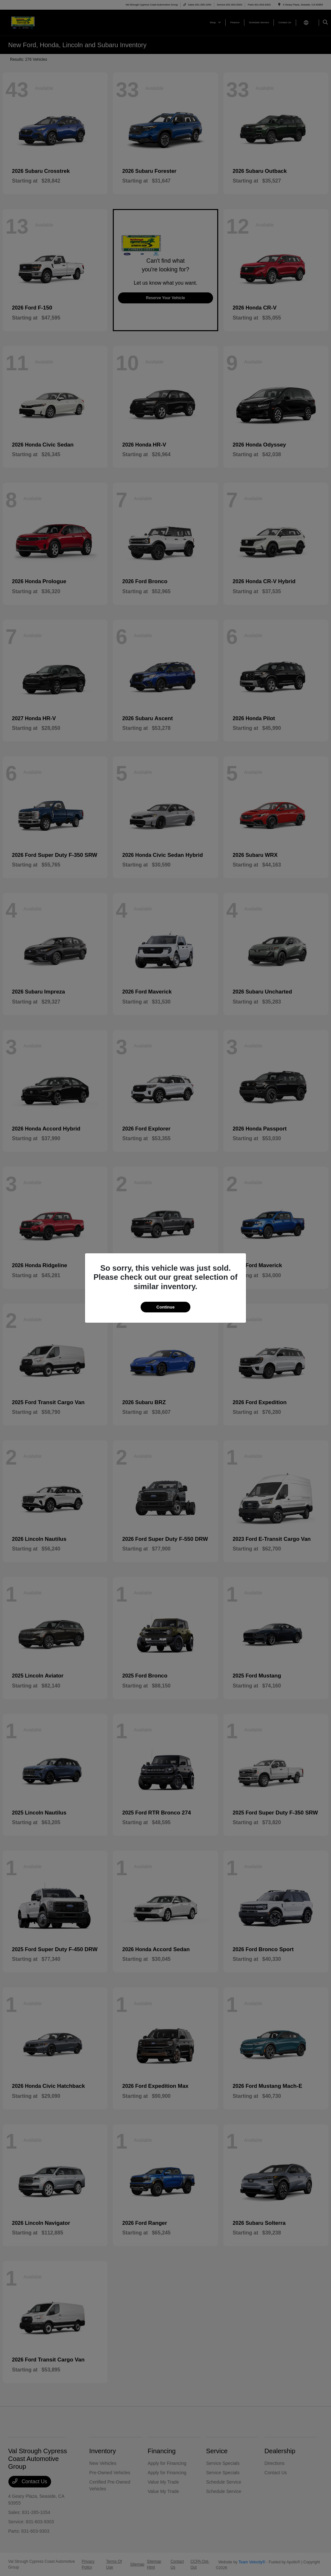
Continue (165, 1307)
